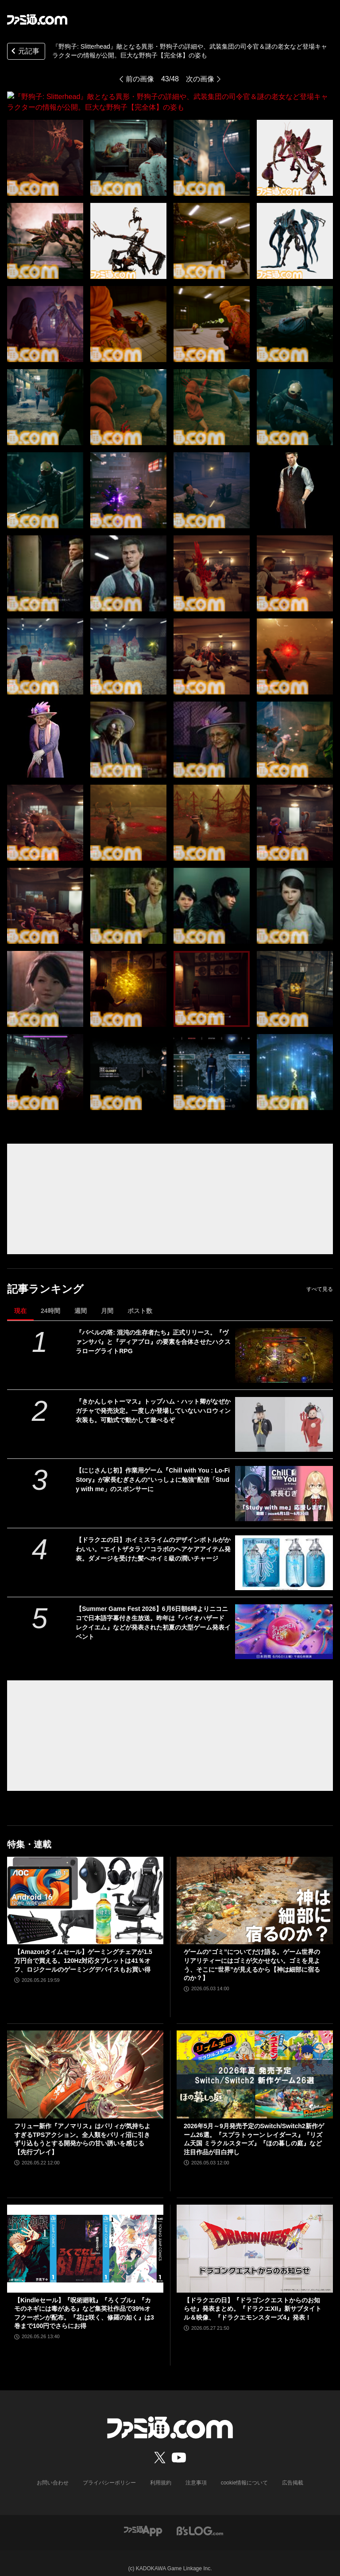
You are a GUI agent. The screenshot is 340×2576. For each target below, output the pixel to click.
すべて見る (319, 1278)
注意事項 (196, 2472)
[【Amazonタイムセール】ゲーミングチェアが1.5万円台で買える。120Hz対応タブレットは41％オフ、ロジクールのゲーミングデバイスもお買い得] (85, 1890)
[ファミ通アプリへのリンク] (143, 2520)
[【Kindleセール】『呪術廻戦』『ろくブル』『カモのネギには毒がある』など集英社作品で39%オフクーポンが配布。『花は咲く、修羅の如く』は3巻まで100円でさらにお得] (85, 2238)
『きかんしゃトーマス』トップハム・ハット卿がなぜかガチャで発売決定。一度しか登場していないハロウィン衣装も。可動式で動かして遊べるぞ (153, 1400)
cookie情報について (244, 2472)
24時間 (50, 1300)
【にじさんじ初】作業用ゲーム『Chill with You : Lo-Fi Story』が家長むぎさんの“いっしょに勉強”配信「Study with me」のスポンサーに (153, 1469)
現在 (20, 1300)
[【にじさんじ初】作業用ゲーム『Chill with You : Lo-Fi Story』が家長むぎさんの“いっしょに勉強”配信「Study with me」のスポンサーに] (284, 1482)
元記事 (24, 52)
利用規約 (160, 2472)
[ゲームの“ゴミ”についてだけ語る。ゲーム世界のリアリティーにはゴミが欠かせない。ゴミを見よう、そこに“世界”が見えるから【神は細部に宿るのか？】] (255, 1890)
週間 (80, 1300)
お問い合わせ (53, 2472)
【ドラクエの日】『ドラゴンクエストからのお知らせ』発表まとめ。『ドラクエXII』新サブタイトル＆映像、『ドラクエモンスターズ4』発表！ (252, 2298)
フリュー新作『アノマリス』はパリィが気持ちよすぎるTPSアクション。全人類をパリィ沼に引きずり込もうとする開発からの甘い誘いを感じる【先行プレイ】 (82, 2128)
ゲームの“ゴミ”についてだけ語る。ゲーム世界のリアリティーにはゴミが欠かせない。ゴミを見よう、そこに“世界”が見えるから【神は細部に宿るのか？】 (252, 1954)
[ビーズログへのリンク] (200, 2520)
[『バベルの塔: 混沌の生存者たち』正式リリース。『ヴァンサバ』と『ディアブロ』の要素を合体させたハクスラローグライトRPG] (284, 1344)
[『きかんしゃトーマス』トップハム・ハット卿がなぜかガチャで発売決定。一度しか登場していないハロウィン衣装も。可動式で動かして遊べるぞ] (284, 1413)
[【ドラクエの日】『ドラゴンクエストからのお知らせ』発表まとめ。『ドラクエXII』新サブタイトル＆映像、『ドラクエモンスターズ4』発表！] (255, 2238)
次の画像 (200, 79)
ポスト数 (140, 1300)
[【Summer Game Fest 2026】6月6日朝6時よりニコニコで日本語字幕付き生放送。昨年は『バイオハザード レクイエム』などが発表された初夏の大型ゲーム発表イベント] (284, 1621)
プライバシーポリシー (109, 2472)
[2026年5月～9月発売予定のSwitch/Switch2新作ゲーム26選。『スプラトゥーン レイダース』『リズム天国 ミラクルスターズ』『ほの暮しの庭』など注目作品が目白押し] (255, 2064)
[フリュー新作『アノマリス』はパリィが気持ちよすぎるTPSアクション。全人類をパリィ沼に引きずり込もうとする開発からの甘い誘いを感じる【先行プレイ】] (85, 2064)
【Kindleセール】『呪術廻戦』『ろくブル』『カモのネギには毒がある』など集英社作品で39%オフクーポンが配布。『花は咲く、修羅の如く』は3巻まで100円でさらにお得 (84, 2302)
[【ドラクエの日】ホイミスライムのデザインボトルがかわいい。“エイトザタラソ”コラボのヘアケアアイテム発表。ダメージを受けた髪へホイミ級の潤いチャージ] (284, 1552)
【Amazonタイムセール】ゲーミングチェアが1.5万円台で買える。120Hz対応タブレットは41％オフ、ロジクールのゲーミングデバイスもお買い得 (83, 1950)
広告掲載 (292, 2472)
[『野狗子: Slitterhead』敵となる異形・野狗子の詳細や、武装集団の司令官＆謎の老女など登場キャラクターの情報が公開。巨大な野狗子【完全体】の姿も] (45, 147)
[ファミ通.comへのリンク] (37, 19)
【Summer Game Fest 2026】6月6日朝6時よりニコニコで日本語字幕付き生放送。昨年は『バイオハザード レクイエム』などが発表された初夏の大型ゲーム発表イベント (153, 1612)
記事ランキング (45, 1278)
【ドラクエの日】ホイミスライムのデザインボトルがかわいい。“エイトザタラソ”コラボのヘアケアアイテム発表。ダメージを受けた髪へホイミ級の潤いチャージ (153, 1538)
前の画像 (140, 79)
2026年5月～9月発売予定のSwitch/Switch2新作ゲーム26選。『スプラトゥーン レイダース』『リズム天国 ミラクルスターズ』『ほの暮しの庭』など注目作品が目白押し (254, 2128)
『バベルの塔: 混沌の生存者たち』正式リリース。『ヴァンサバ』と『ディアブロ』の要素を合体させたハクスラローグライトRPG (153, 1331)
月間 (107, 1300)
